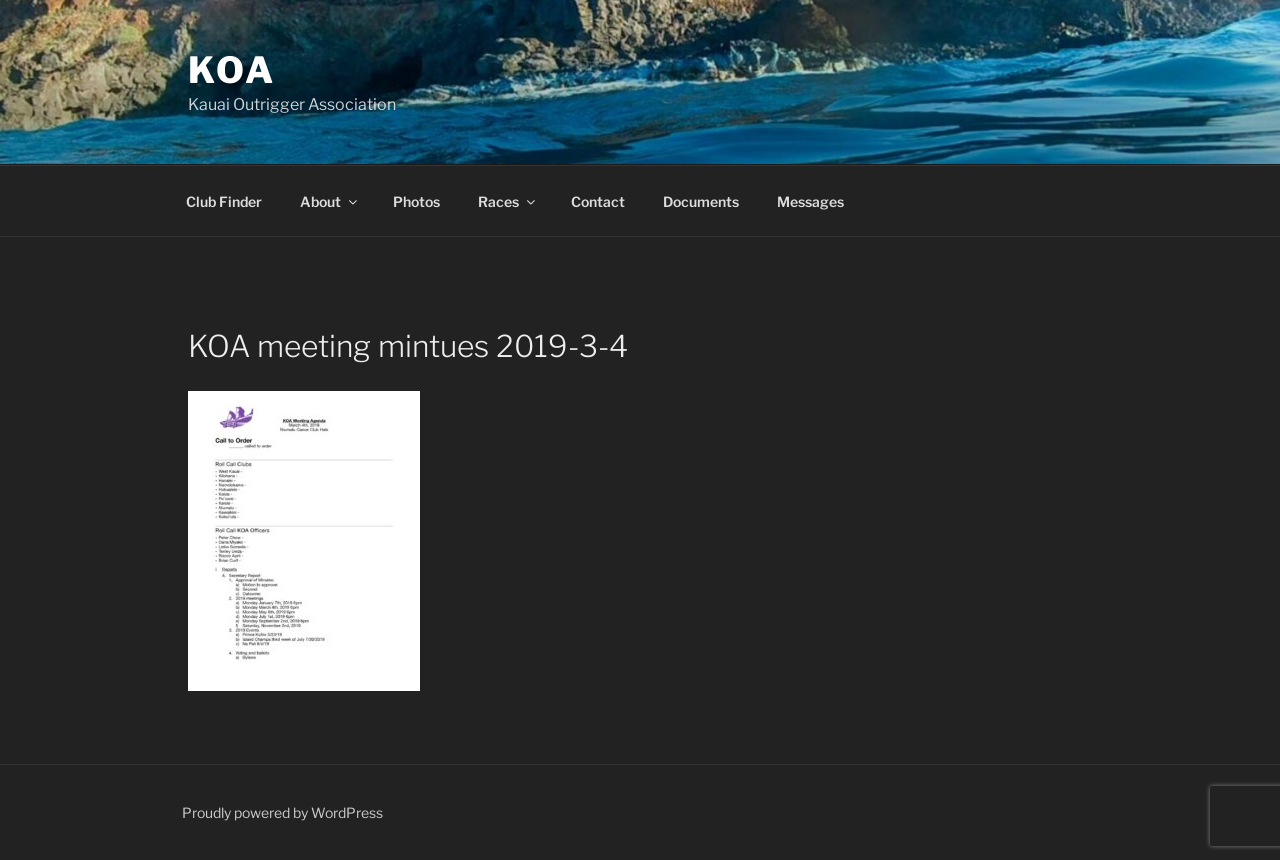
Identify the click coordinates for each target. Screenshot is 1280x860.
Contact (598, 201)
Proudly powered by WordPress (282, 812)
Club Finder (224, 201)
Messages (810, 201)
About (330, 201)
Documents (701, 201)
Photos (416, 201)
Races (508, 201)
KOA (232, 70)
